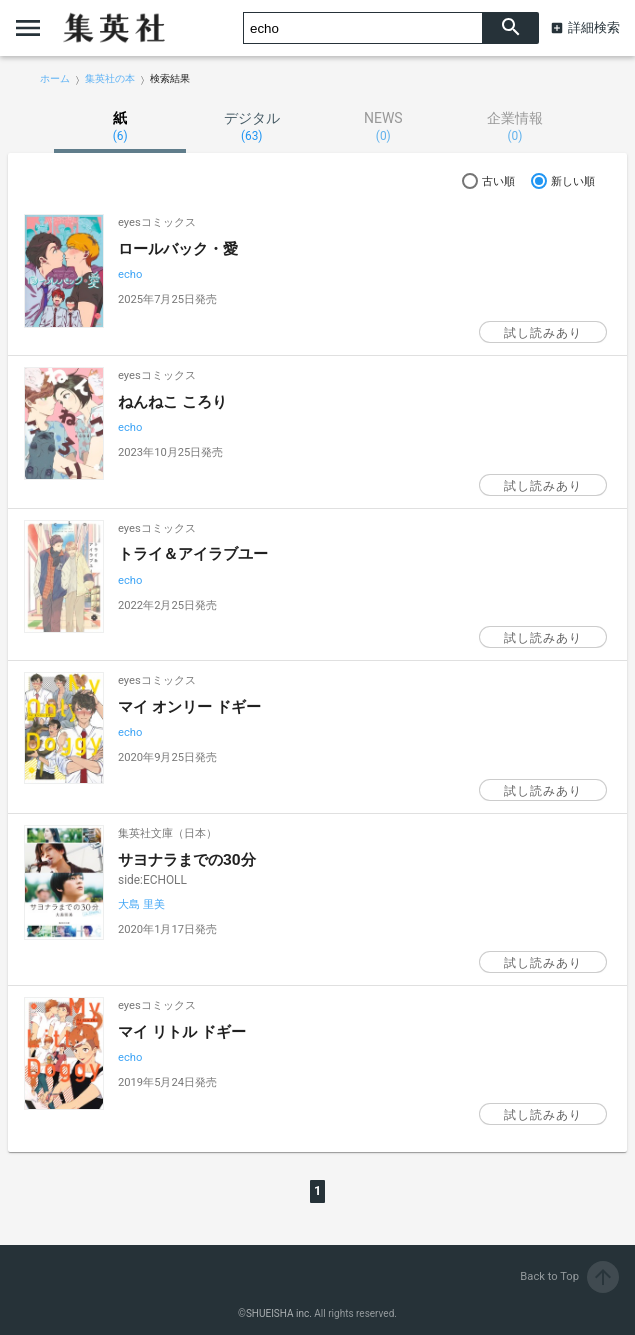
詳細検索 (594, 27)
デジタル (252, 126)
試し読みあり (543, 333)
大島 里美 (141, 904)
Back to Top (569, 1276)
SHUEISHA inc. (279, 1313)
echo (130, 274)
